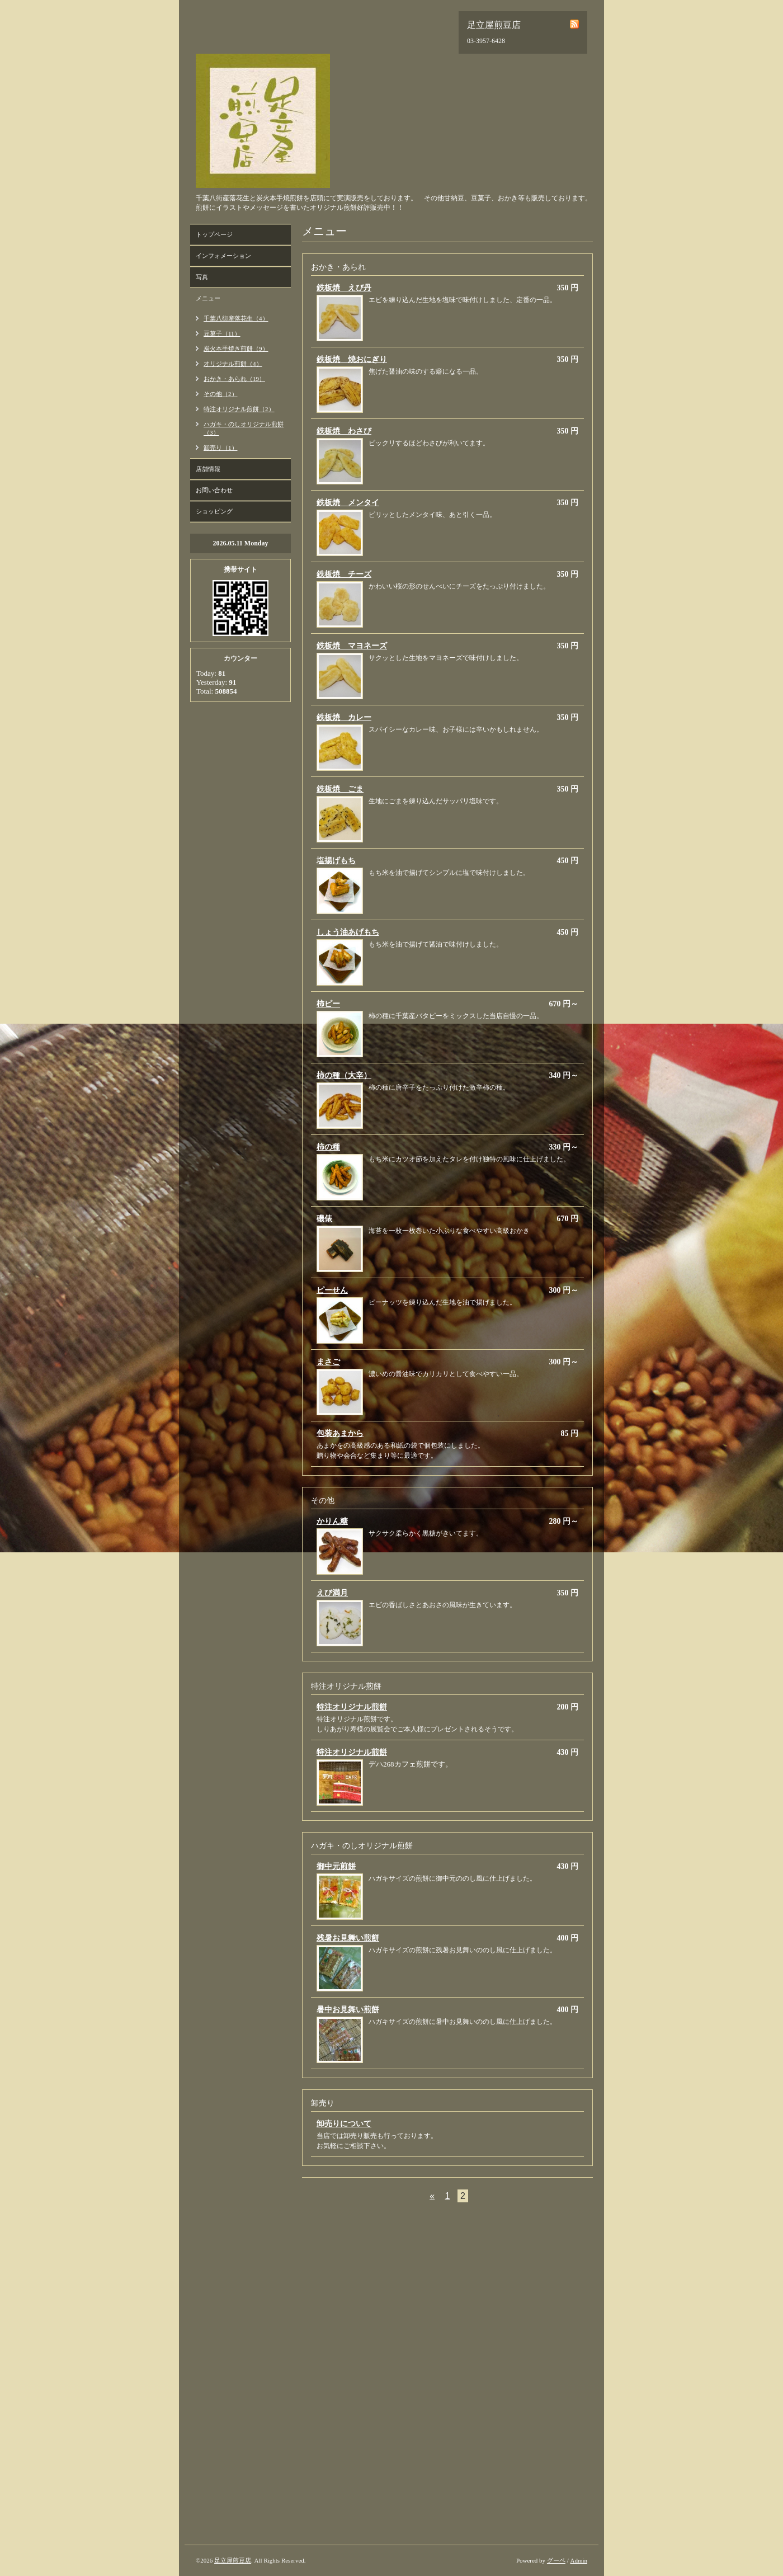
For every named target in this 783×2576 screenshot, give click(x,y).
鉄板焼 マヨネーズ (352, 646)
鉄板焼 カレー (344, 717)
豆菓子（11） (222, 333)
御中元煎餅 (336, 1866)
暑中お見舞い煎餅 (348, 2009)
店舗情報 (208, 468)
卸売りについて (344, 2124)
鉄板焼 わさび (344, 431)
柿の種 (328, 1147)
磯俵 (324, 1218)
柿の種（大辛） (344, 1075)
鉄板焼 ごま (340, 789)
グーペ (556, 2560)
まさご (328, 1362)
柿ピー (328, 1004)
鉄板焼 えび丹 (344, 288)
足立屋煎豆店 (232, 2560)
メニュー (208, 298)
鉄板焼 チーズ (344, 574)
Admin (578, 2560)
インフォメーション (223, 255)
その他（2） (221, 393)
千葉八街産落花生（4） (236, 318)
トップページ (214, 234)
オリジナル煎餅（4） (233, 363)
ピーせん (332, 1290)
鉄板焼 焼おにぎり (352, 359)
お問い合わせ (214, 490)
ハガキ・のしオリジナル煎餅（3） (244, 428)
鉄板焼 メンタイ (348, 502)
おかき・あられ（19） (234, 378)
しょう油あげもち (348, 932)
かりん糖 (332, 1521)
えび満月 (332, 1593)
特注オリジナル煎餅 (352, 1707)
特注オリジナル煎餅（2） (239, 409)
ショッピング (214, 511)
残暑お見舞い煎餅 (348, 1938)
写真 (202, 277)
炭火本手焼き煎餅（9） (236, 348)
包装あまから (340, 1433)
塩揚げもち (336, 860)
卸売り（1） (221, 447)
